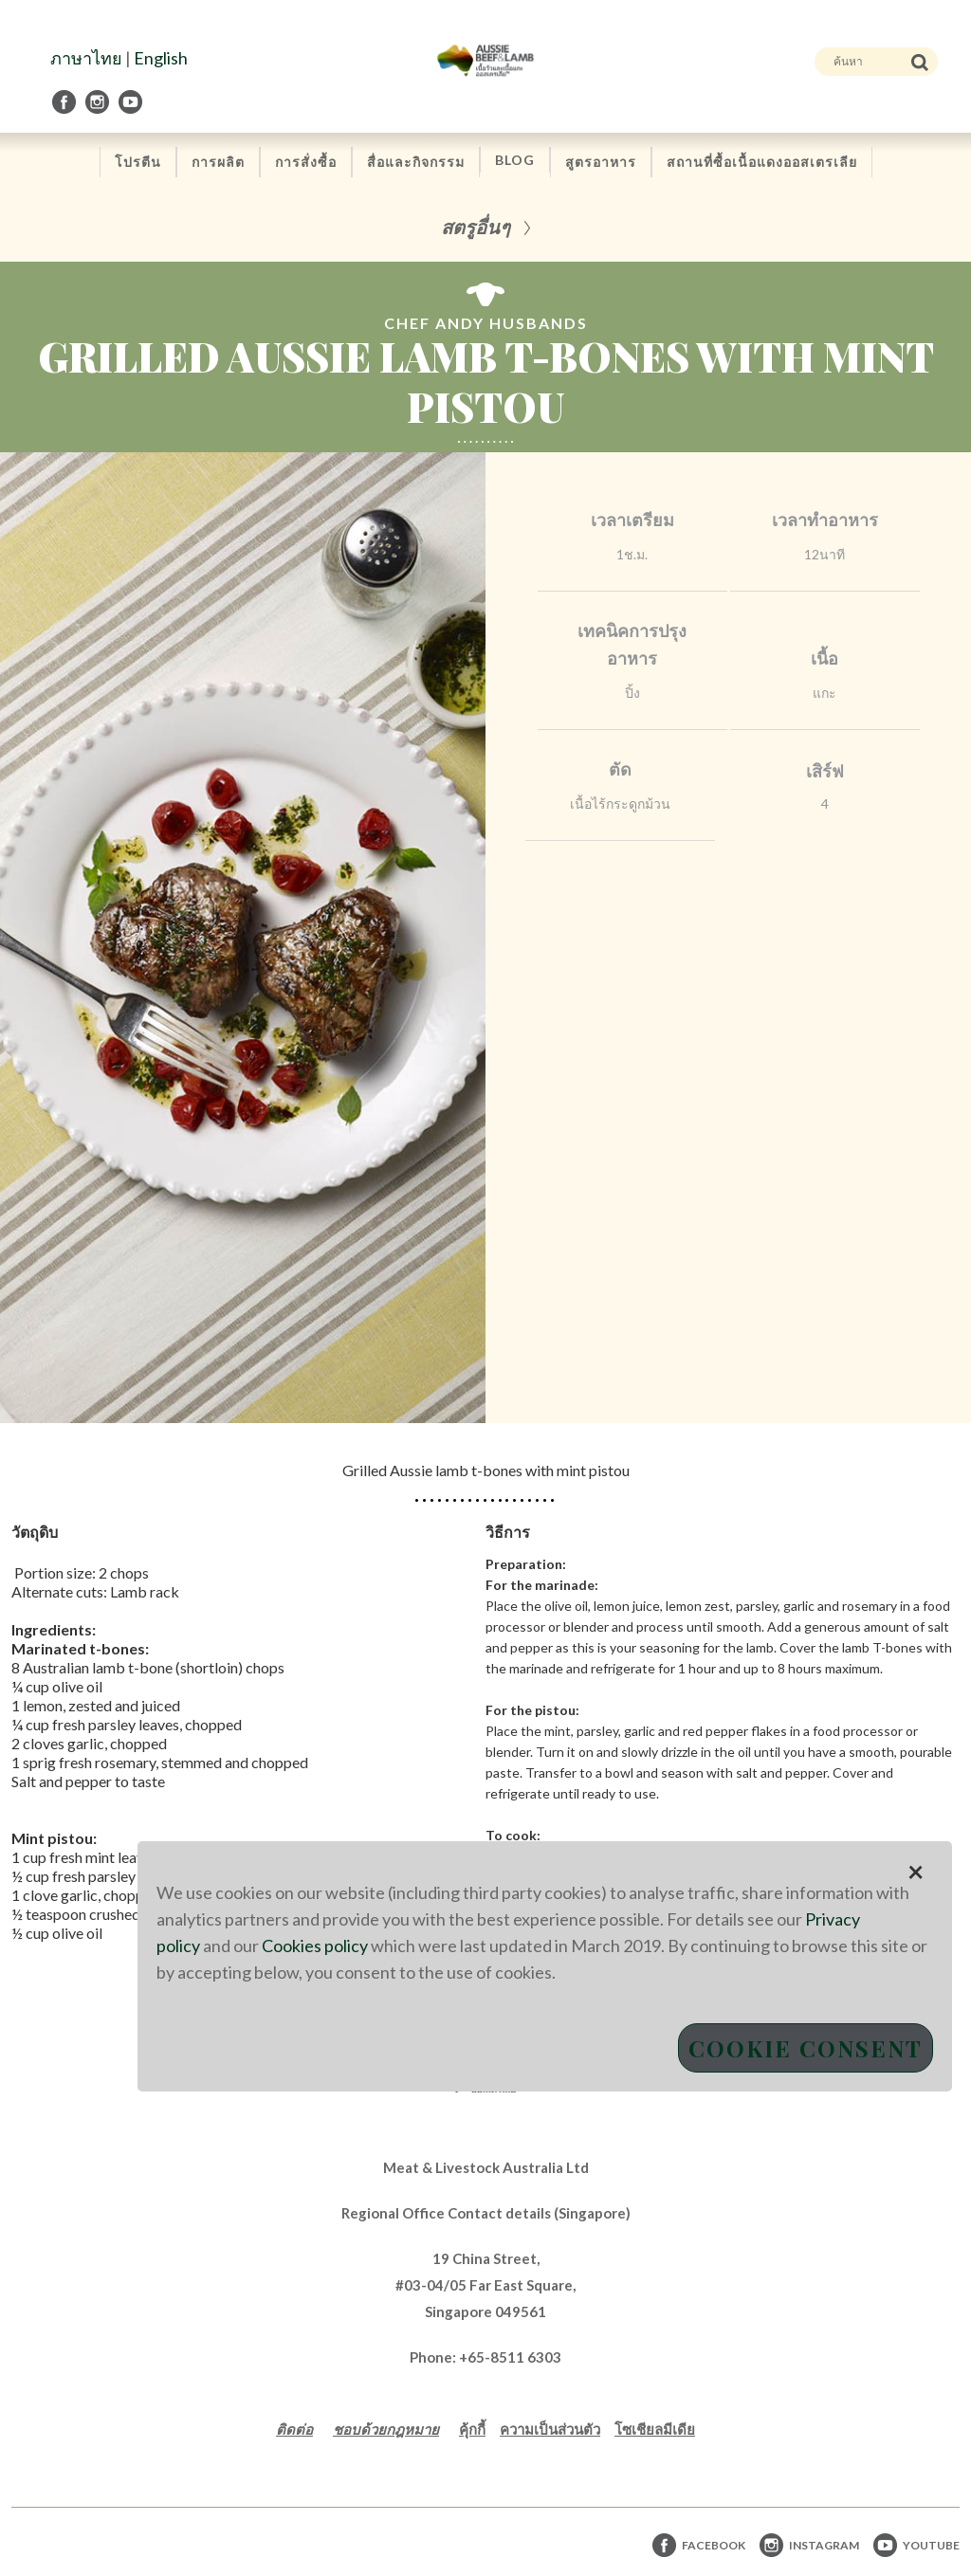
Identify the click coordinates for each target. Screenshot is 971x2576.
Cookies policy (315, 1945)
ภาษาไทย (86, 57)
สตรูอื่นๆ (475, 226)
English (161, 57)
